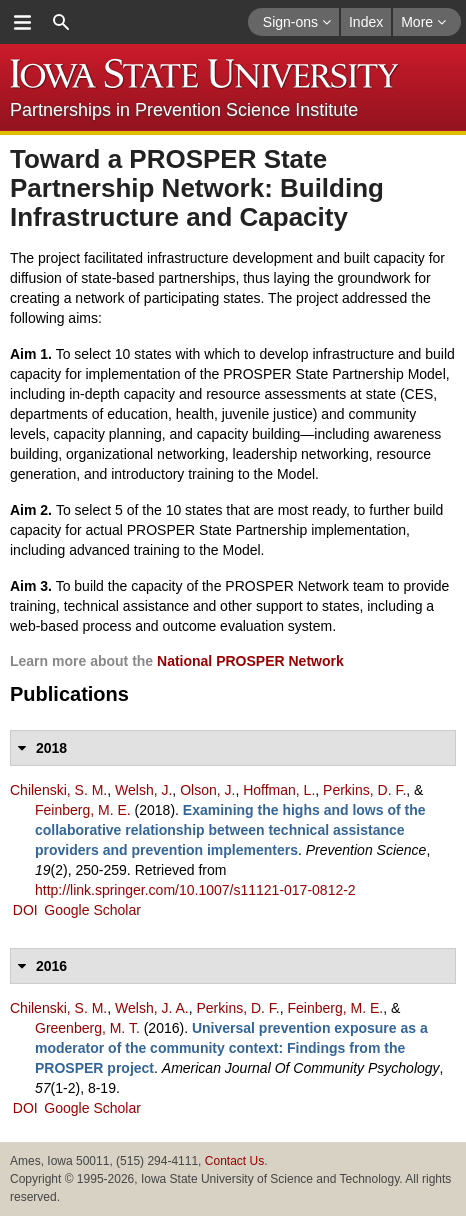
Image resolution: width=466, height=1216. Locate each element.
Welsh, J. (143, 790)
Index (366, 22)
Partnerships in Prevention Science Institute (184, 110)
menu (22, 22)
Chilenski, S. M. (58, 790)
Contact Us (234, 1161)
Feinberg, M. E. (83, 810)
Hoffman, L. (279, 790)
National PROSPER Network (250, 661)
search (61, 22)
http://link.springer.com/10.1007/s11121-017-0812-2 (195, 890)
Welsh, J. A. (152, 1008)
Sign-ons (297, 22)
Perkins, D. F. (364, 790)
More (423, 22)
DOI (25, 910)
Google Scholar (92, 910)
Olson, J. (207, 790)
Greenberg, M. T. (87, 1028)
